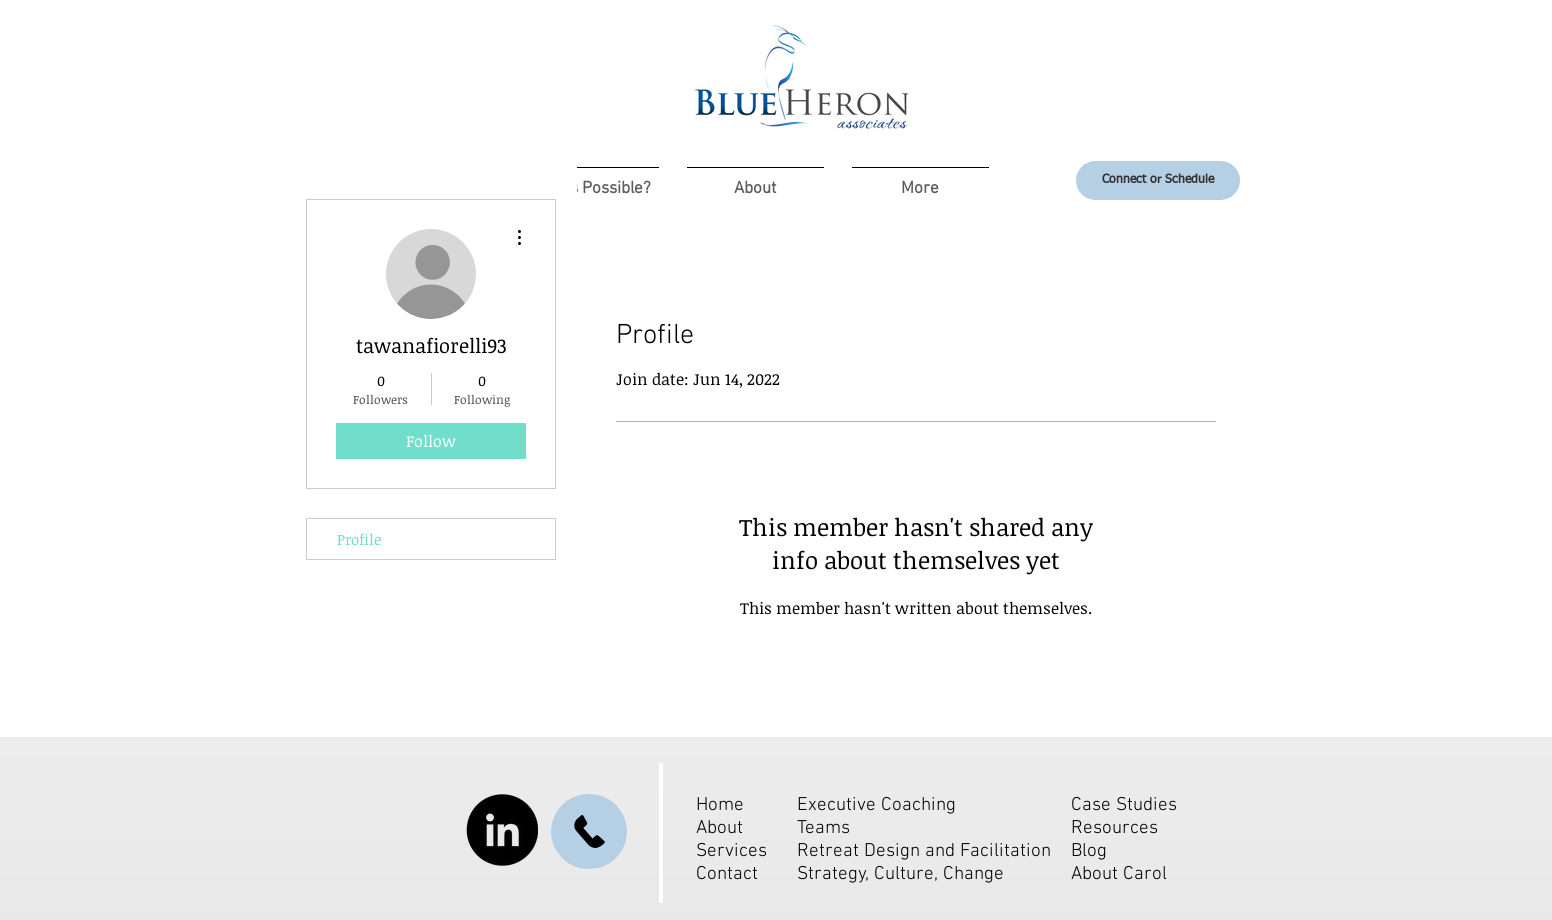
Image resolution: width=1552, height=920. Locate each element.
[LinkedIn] (502, 830)
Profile (359, 539)
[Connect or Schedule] (1158, 180)
